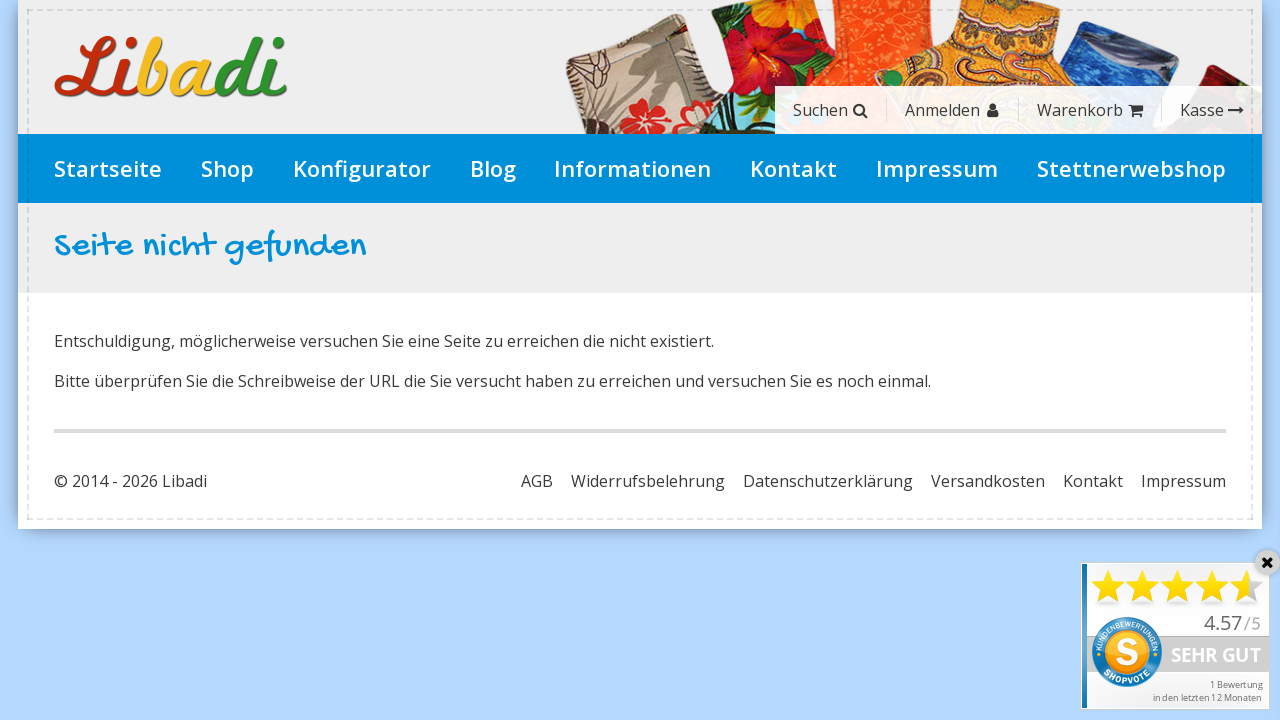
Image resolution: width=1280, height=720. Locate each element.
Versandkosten (988, 481)
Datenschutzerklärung (828, 481)
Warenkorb (1090, 110)
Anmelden (952, 110)
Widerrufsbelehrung (648, 481)
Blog (493, 168)
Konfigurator (362, 168)
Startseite (108, 168)
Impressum (937, 168)
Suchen (830, 110)
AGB (537, 481)
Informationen (632, 168)
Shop (227, 168)
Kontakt (793, 168)
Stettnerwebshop (1131, 168)
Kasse (1212, 110)
